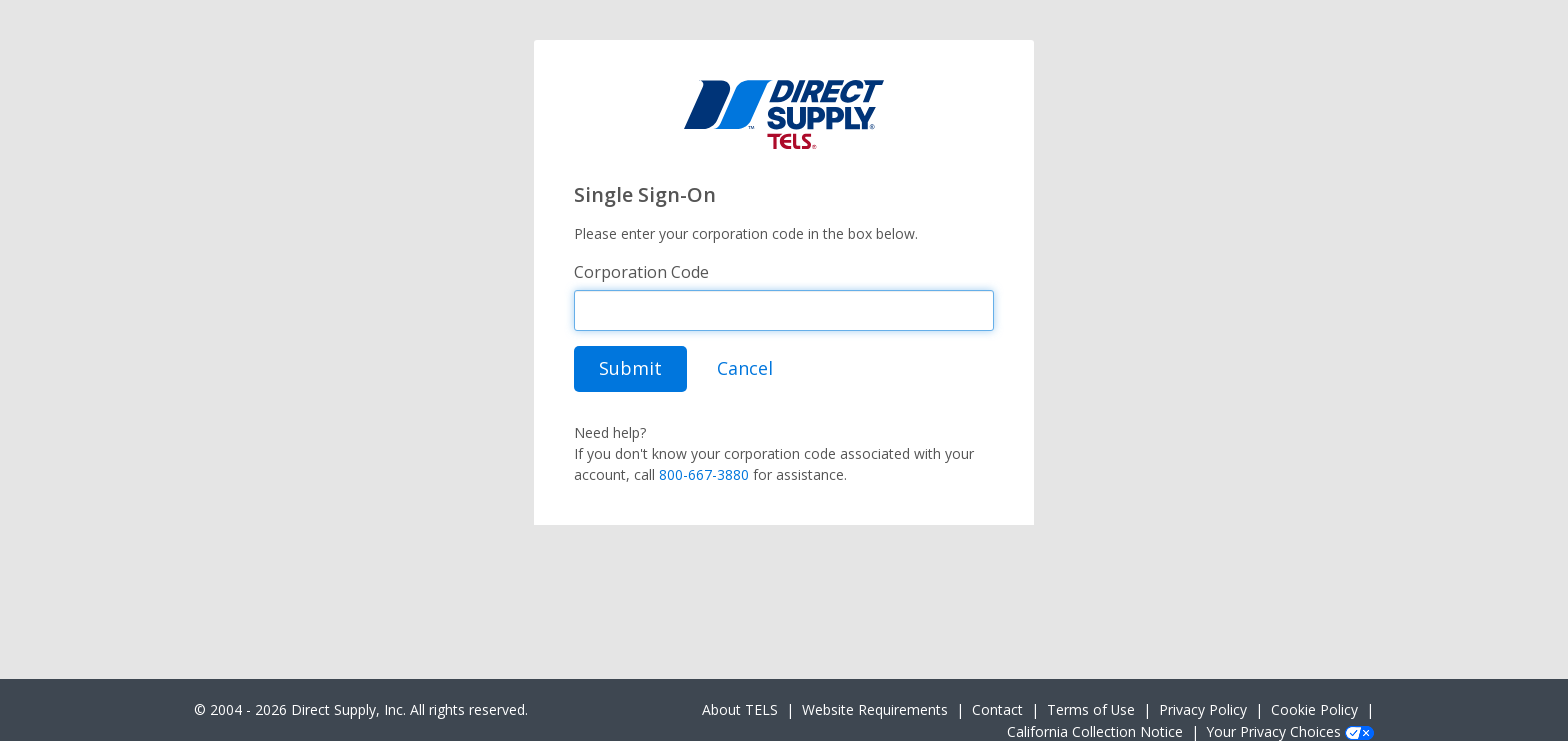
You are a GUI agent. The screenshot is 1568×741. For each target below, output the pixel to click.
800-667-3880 (704, 474)
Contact (997, 709)
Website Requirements (875, 709)
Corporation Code (641, 272)
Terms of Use (1091, 709)
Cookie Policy (1314, 709)
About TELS (740, 709)
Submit (630, 368)
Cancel (745, 368)
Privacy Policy (1203, 709)
